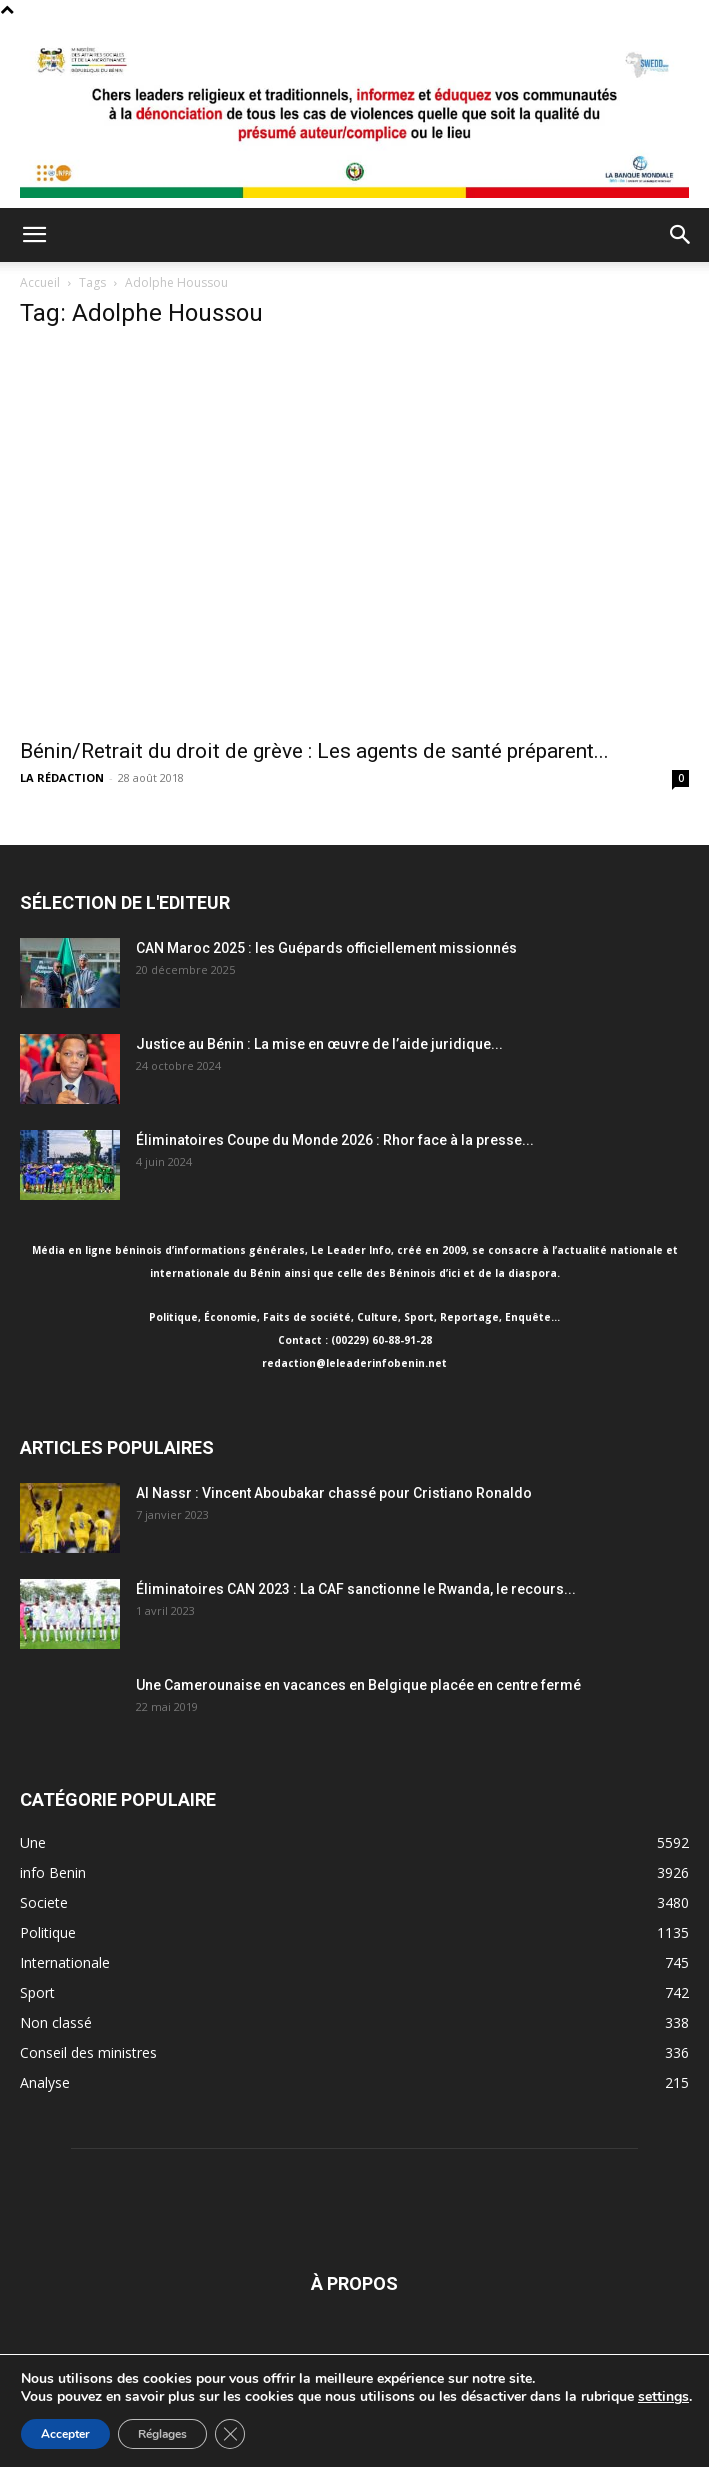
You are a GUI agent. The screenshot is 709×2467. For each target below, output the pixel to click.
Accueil (40, 282)
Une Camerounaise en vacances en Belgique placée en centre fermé (358, 1685)
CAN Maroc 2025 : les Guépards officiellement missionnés (326, 948)
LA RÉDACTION (62, 777)
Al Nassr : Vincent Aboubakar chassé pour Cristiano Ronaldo (334, 1493)
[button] (34, 235)
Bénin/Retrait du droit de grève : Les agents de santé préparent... (314, 751)
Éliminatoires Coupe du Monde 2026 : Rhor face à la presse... (335, 1140)
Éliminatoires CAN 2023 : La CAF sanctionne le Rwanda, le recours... (356, 1589)
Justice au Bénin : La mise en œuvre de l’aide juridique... (319, 1044)
